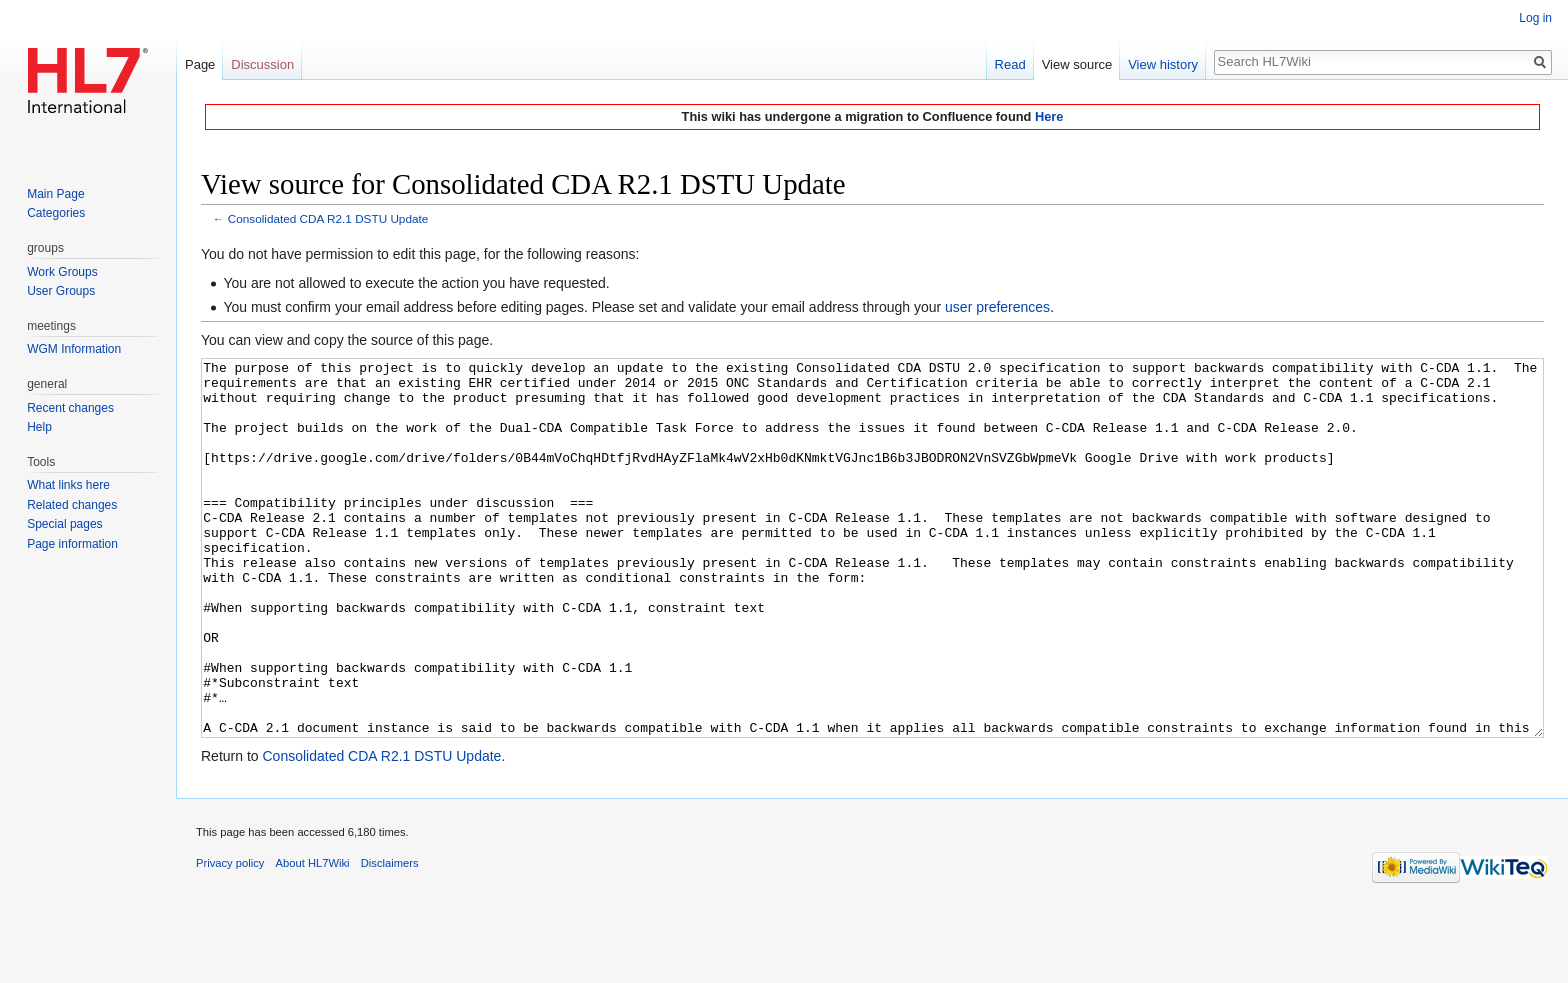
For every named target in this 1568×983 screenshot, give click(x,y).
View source (1077, 64)
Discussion (262, 64)
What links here (68, 485)
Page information (72, 544)
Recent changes (70, 408)
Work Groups (62, 272)
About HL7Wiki (313, 938)
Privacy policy (230, 938)
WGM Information (74, 349)
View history (1163, 64)
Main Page (55, 194)
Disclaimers (390, 938)
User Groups (61, 291)
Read (1010, 64)
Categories (56, 213)
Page (200, 64)
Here (1049, 116)
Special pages (64, 524)
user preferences (997, 307)
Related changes (72, 505)
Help (39, 427)
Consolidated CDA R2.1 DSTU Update (328, 218)
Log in (1535, 18)
